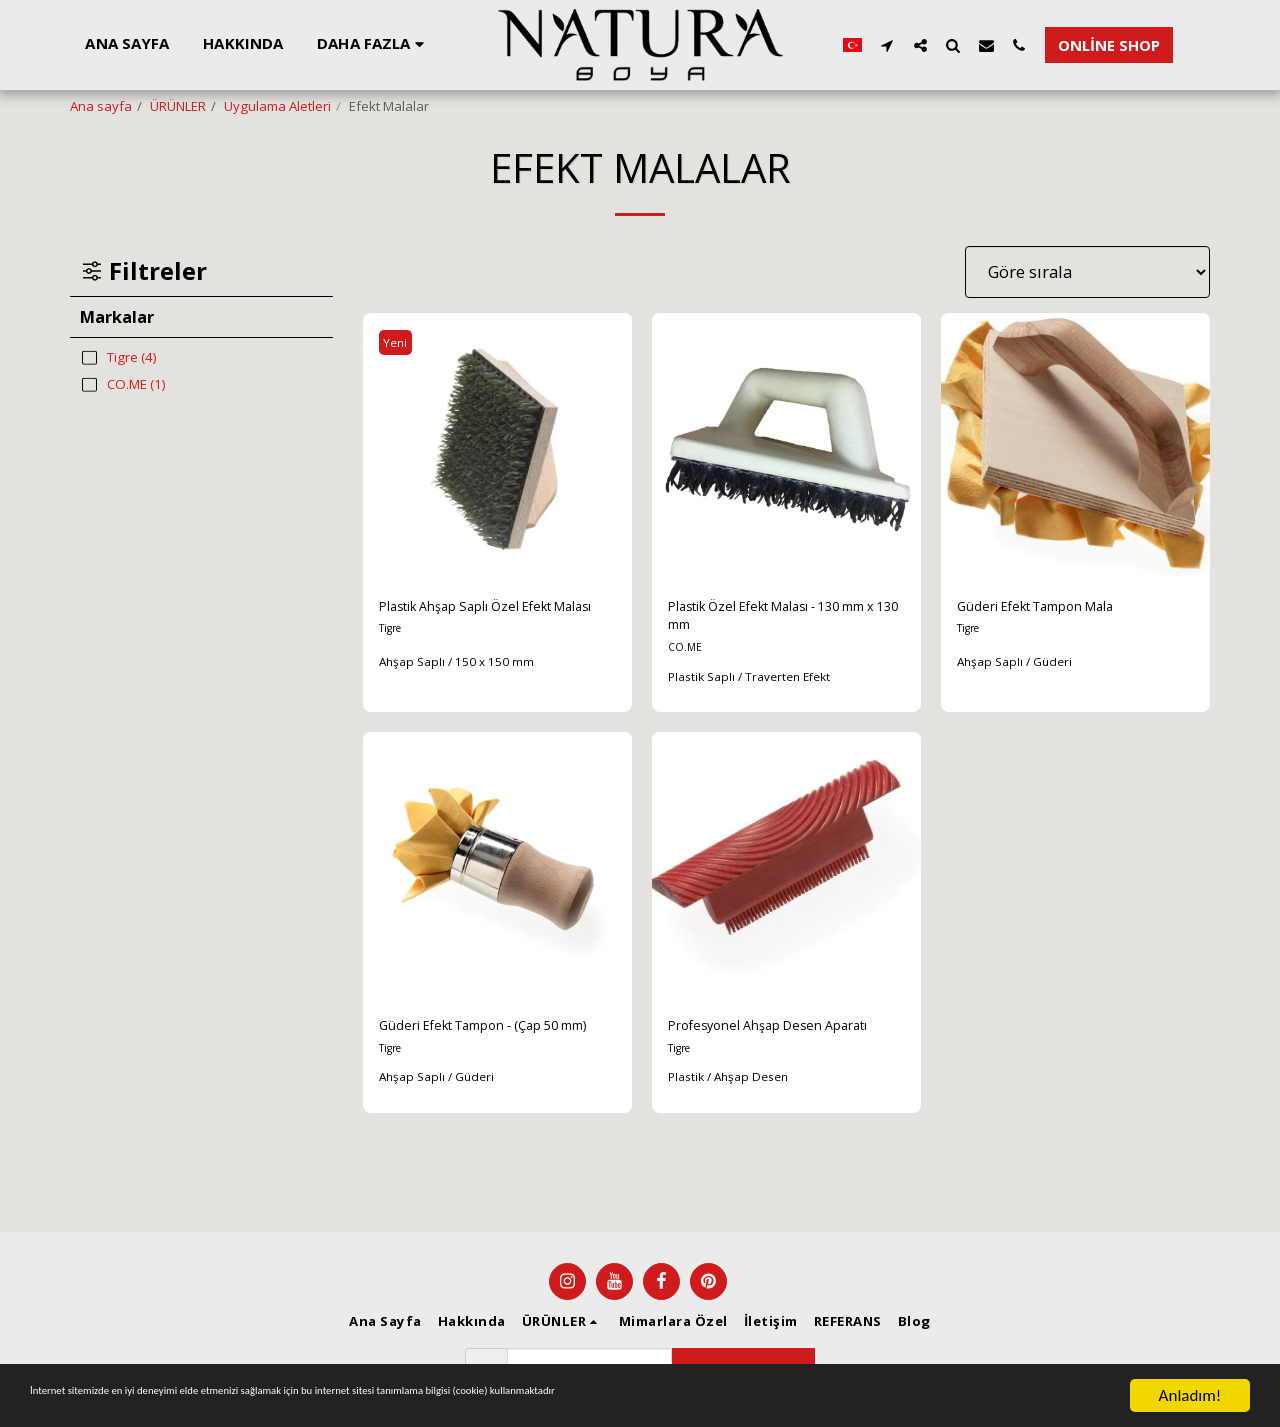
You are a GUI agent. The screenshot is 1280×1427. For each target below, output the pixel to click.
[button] (878, 45)
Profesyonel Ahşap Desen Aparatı (765, 1053)
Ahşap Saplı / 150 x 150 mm (463, 688)
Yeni (400, 342)
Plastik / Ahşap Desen (734, 1119)
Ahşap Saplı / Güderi (1019, 667)
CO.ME (686, 658)
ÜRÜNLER (178, 106)
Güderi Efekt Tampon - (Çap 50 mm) (497, 1053)
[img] (497, 447)
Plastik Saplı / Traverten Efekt (757, 688)
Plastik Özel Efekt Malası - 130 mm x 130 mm (782, 622)
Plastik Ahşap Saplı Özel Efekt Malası (492, 622)
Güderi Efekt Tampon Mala (1061, 609)
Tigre (393, 658)
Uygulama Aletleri (277, 106)
